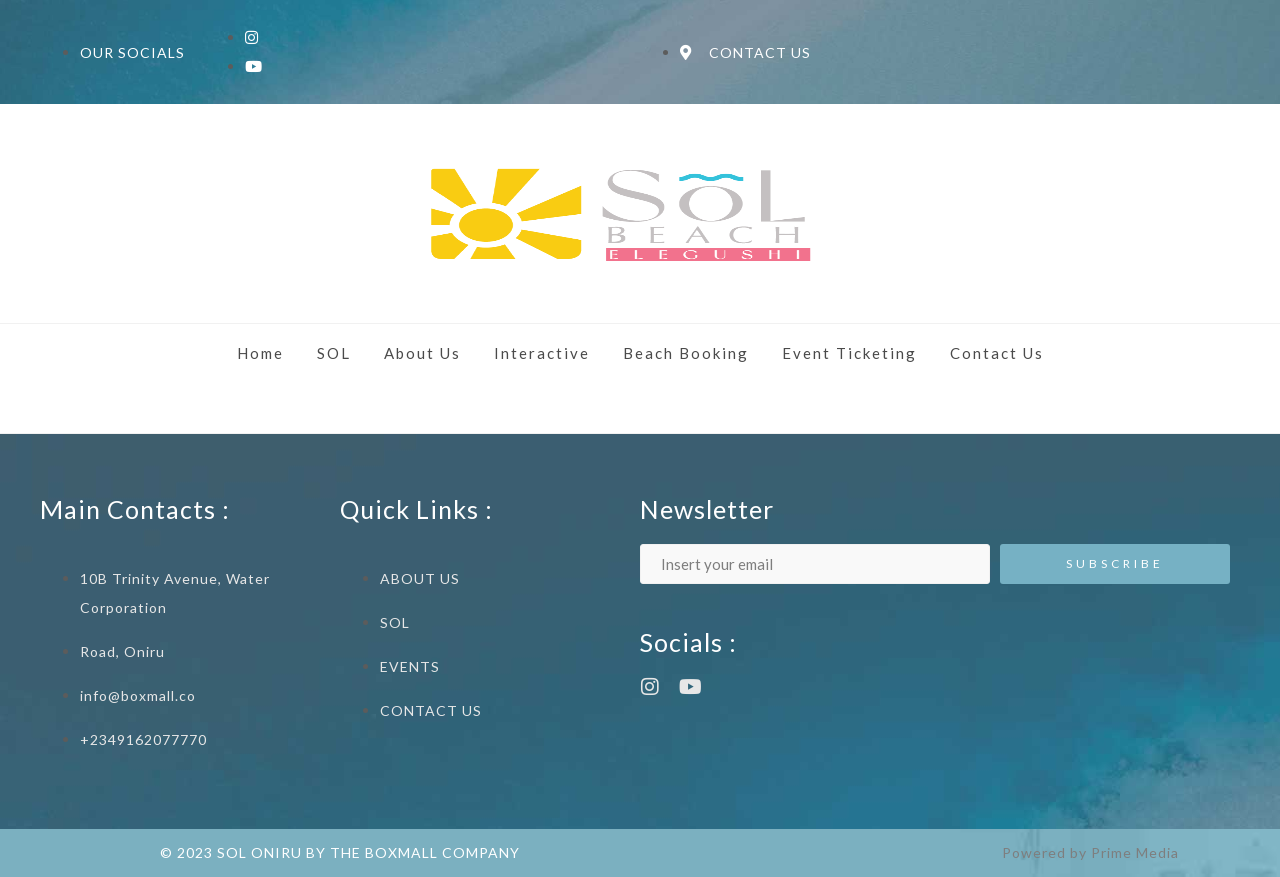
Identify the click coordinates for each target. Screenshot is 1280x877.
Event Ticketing (849, 353)
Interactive (542, 353)
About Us (422, 353)
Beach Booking (686, 353)
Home (260, 353)
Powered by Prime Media (1090, 852)
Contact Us (997, 353)
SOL (334, 353)
